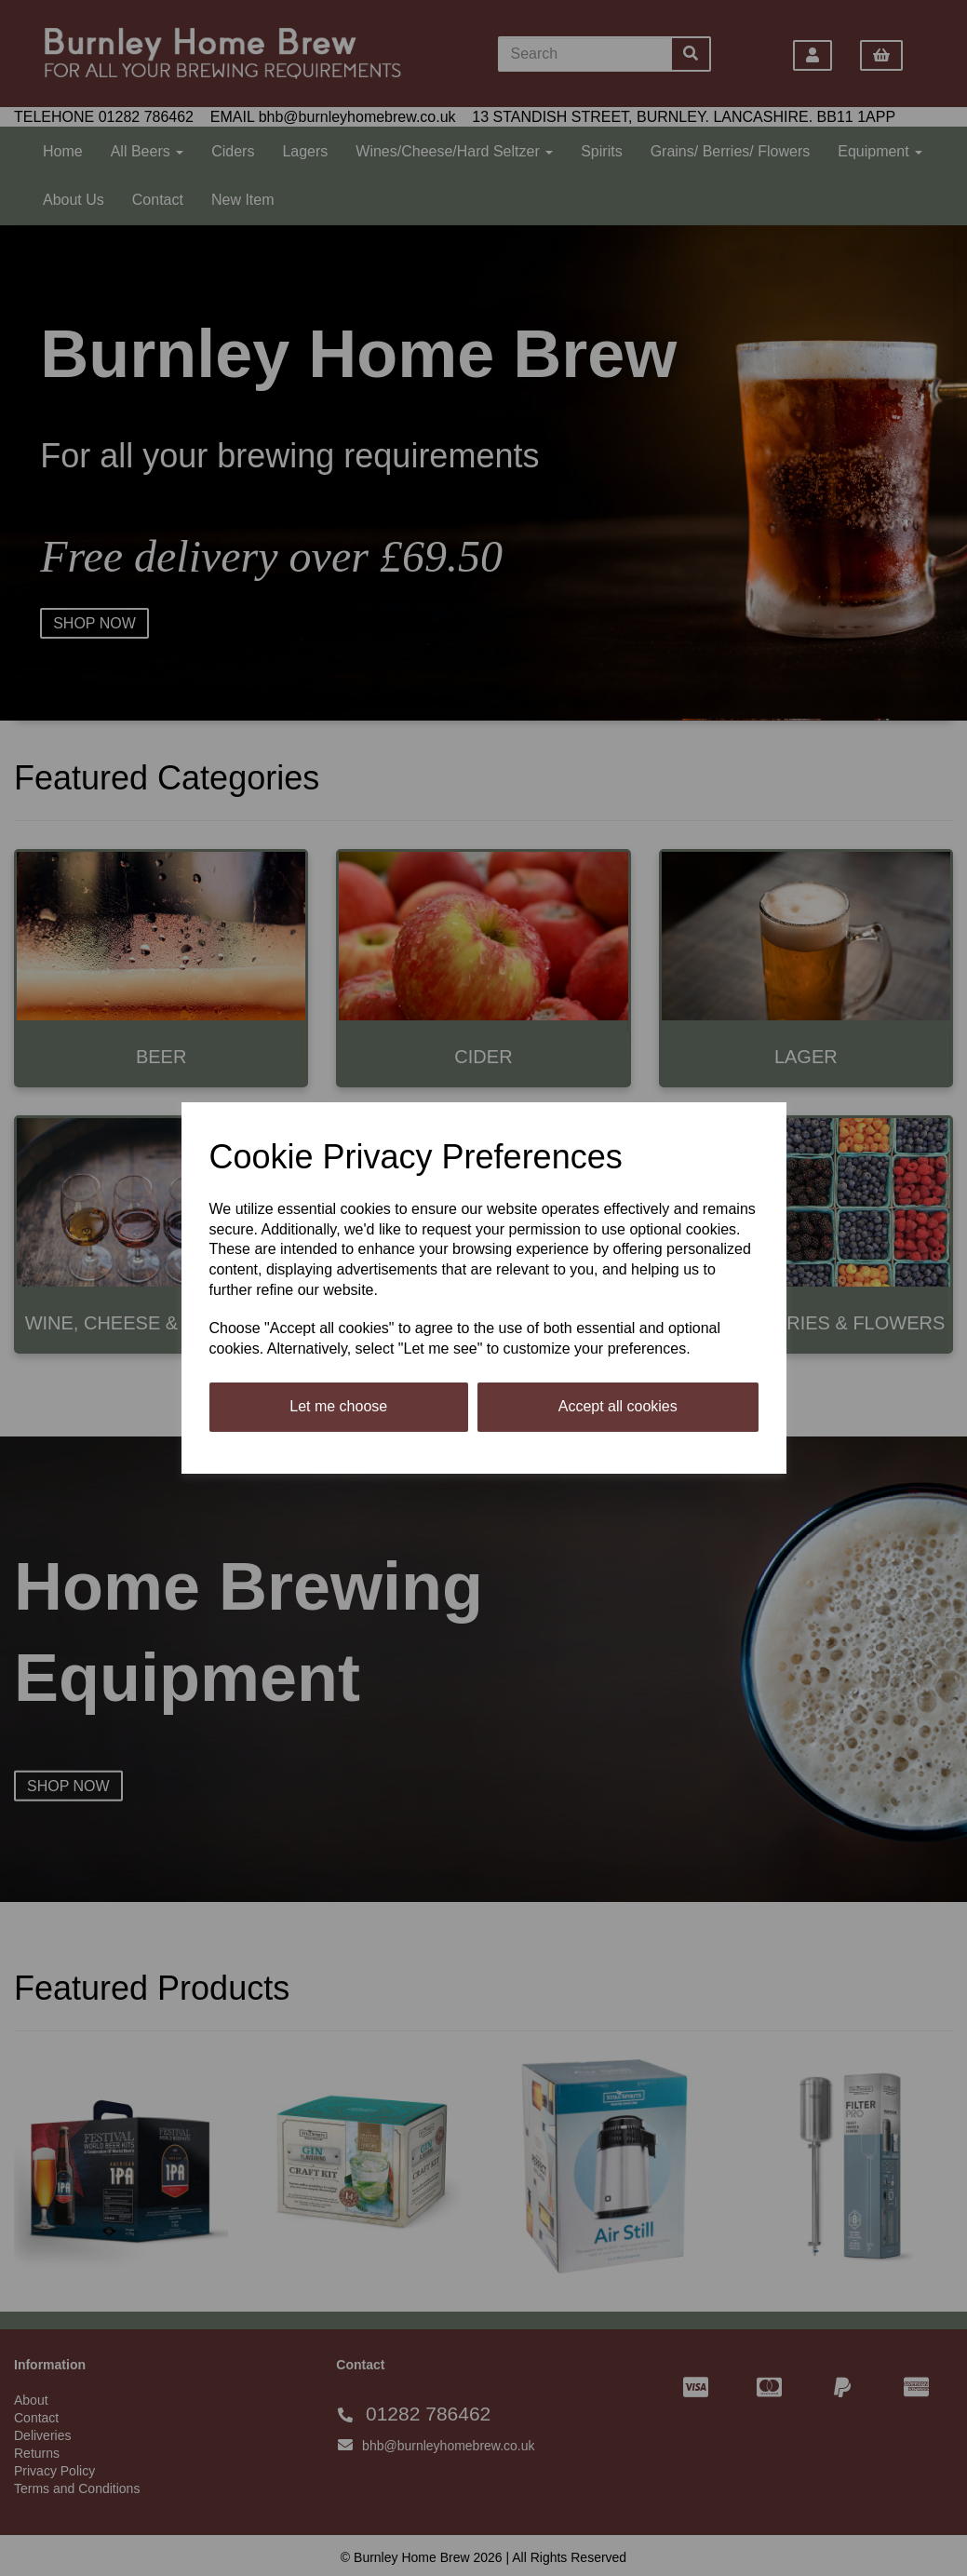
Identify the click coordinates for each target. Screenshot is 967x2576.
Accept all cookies (618, 1406)
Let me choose (338, 1406)
